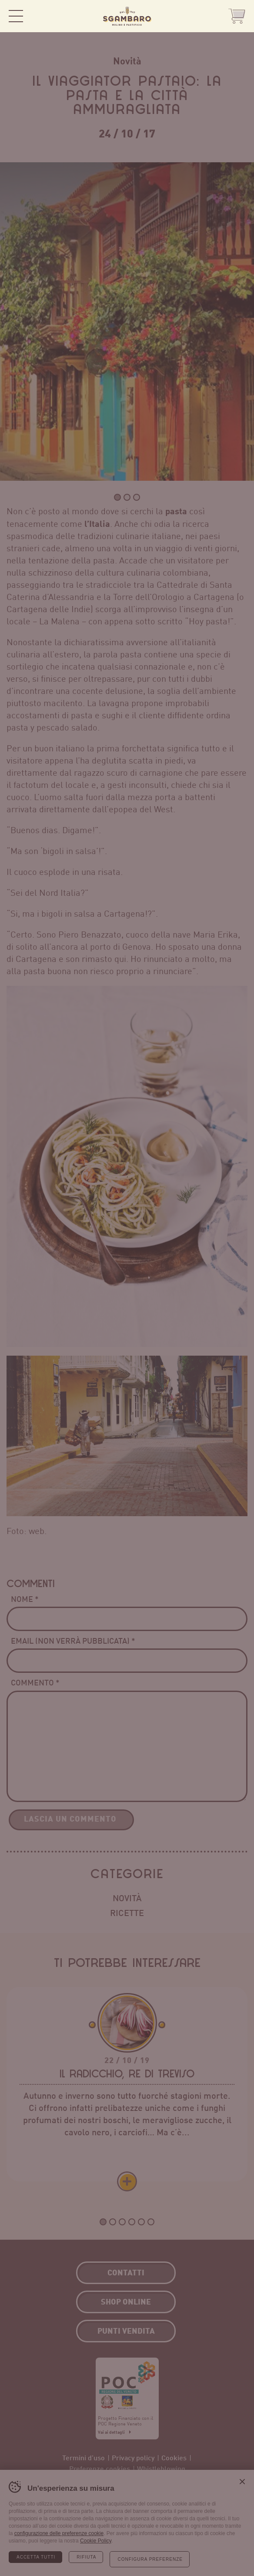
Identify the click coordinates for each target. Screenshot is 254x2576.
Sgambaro (127, 16)
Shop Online (236, 16)
